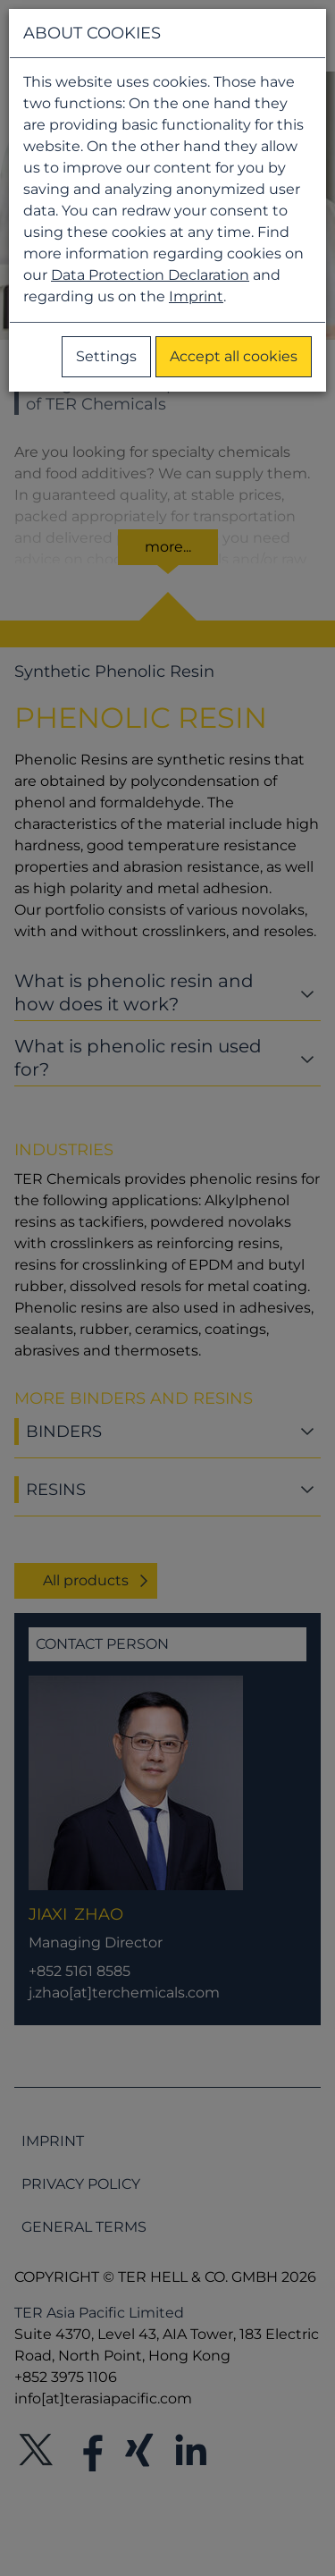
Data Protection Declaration (150, 274)
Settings (106, 356)
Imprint (196, 296)
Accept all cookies (233, 356)
